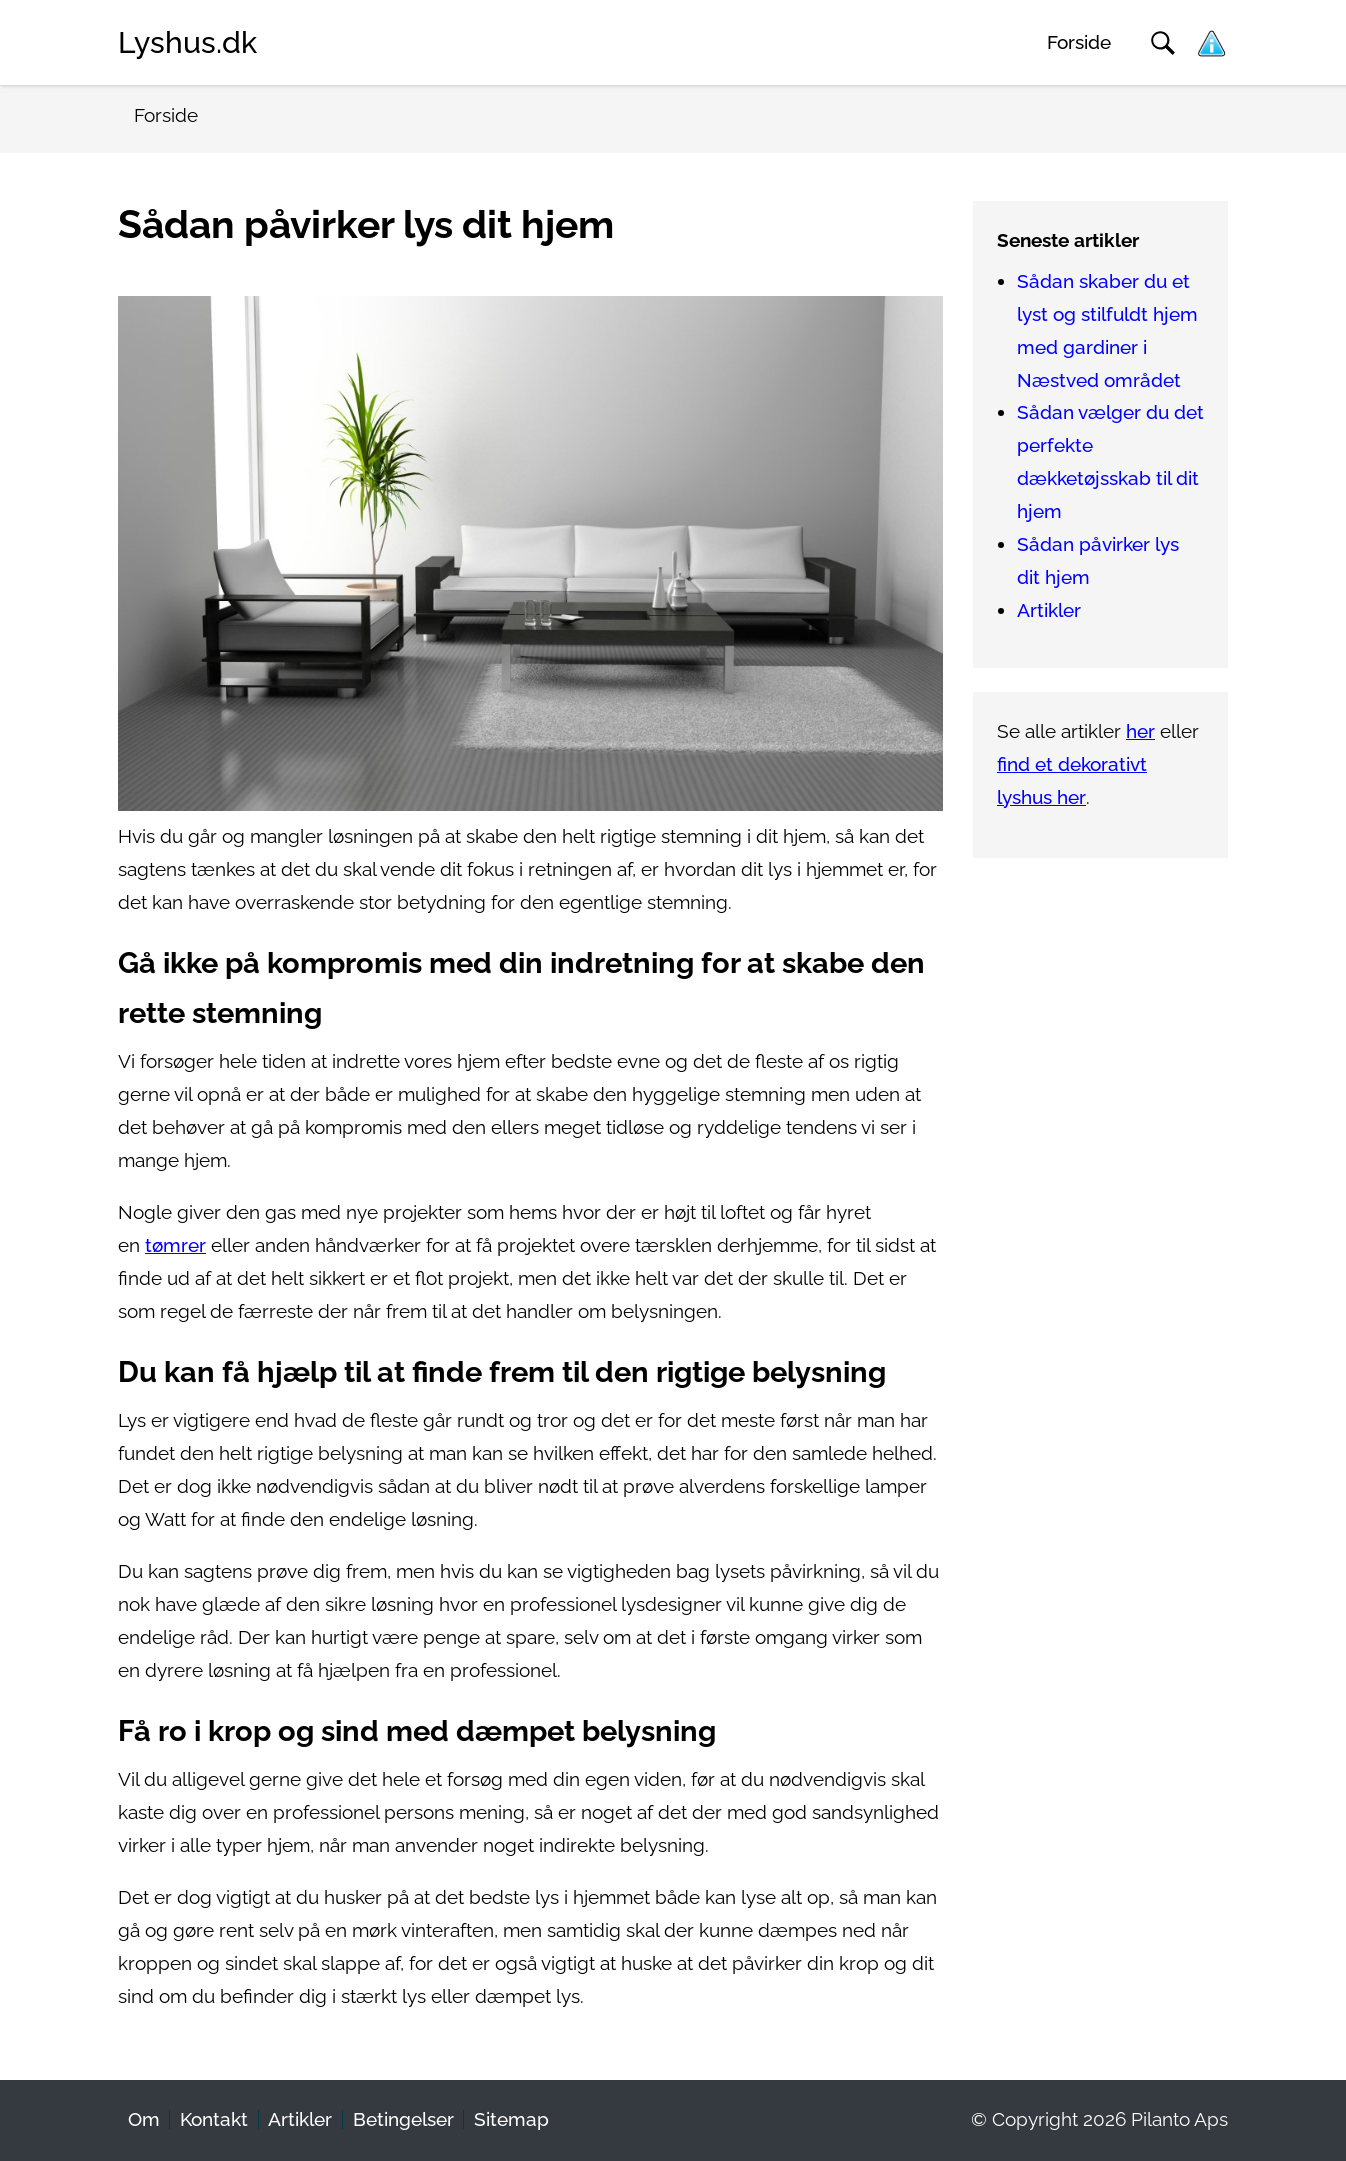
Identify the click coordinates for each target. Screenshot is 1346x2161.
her (1140, 731)
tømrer (175, 1245)
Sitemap (511, 2119)
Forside (1079, 42)
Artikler (1049, 610)
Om (144, 2119)
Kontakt (214, 2119)
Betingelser (403, 2119)
